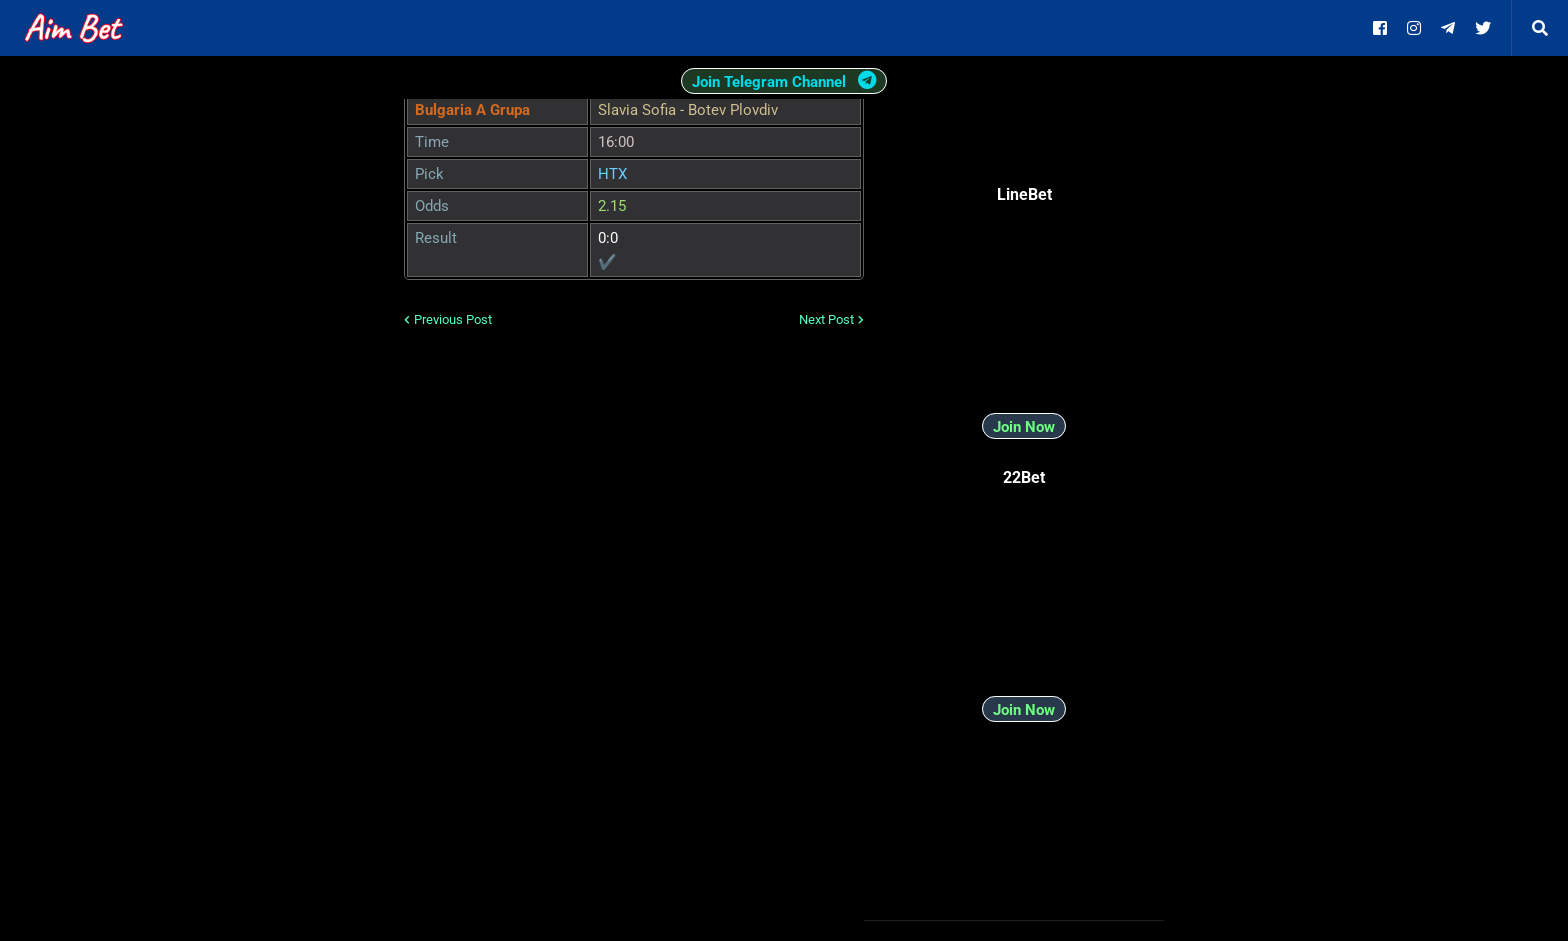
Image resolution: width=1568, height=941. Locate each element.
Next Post (826, 319)
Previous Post (453, 319)
